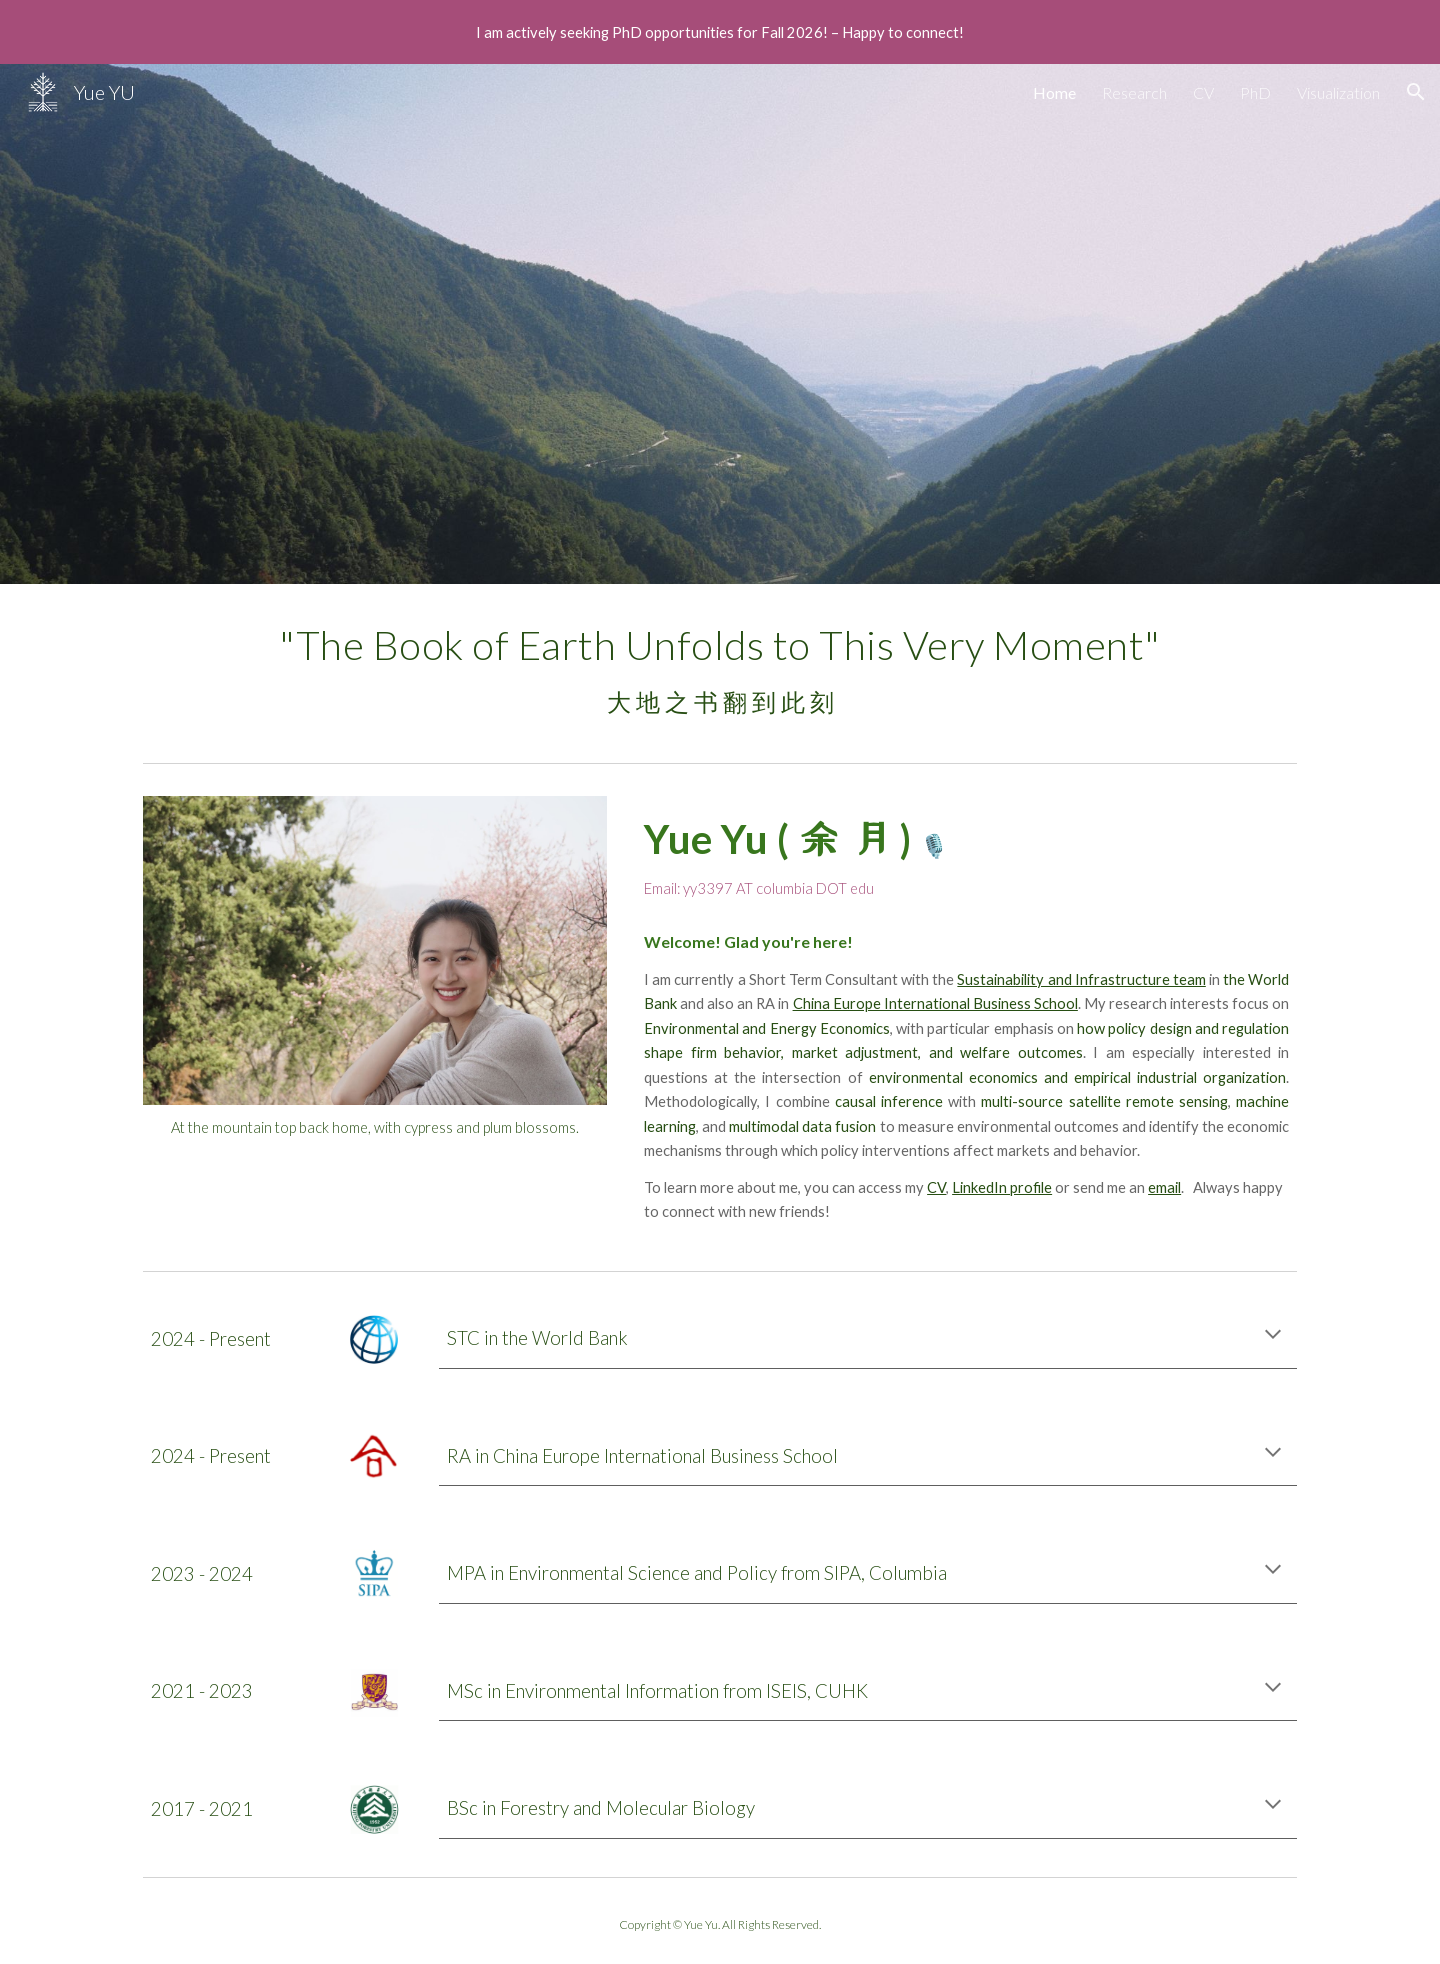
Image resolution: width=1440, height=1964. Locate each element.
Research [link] (1134, 92)
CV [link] (1203, 92)
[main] (720, 669)
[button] (1416, 92)
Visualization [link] (1338, 92)
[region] (720, 32)
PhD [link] (1255, 92)
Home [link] (1054, 92)
